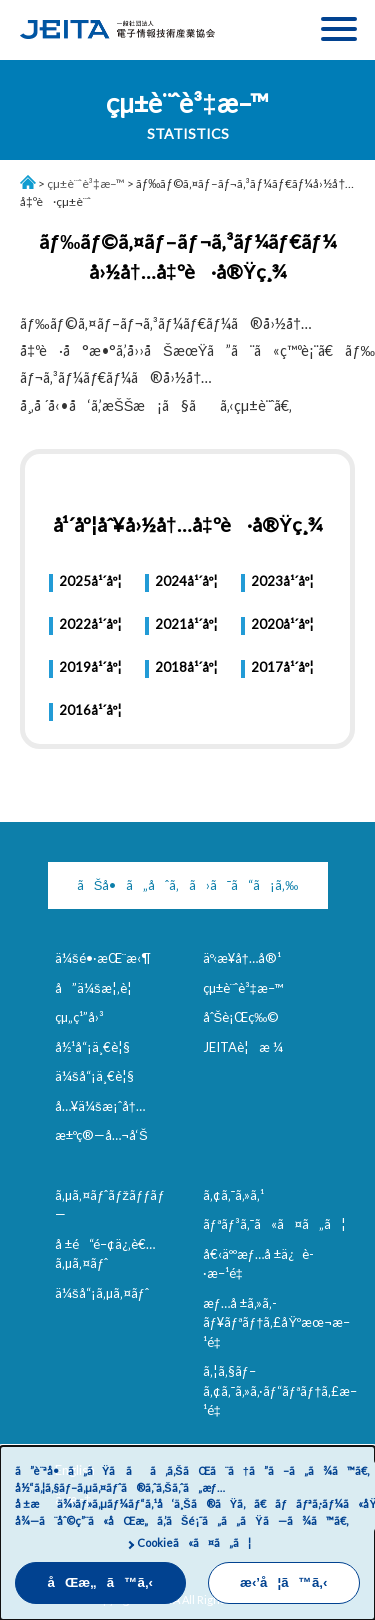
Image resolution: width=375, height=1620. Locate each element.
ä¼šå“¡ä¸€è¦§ (94, 1076)
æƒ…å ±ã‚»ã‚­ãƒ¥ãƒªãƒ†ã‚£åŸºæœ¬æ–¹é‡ (277, 1322)
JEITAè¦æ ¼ (243, 1047)
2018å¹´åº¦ (186, 667)
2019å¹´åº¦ (90, 667)
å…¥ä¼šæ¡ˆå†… (100, 1106)
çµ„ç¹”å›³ (79, 1017)
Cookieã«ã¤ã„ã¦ (194, 1542)
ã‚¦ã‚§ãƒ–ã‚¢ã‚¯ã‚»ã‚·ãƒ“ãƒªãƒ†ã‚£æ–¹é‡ (280, 1390)
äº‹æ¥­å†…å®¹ (242, 958)
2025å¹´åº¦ (90, 581)
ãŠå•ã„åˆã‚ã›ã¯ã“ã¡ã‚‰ (188, 885)
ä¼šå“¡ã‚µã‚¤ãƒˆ (102, 1293)
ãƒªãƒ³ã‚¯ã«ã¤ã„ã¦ (274, 1224)
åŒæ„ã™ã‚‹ (101, 1582)
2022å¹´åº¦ (90, 624)
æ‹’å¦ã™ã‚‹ (283, 1582)
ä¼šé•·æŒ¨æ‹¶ (103, 958)
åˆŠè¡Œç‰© (241, 1017)
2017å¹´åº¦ (282, 667)
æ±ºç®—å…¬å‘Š (101, 1135)
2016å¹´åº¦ (90, 710)
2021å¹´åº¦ (186, 624)
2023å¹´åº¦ (282, 581)
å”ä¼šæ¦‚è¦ (98, 988)
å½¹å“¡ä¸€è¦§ (92, 1047)
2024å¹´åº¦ (186, 581)
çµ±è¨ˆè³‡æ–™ (86, 183)
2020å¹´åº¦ (282, 624)
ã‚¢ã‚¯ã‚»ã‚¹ (233, 1195)
